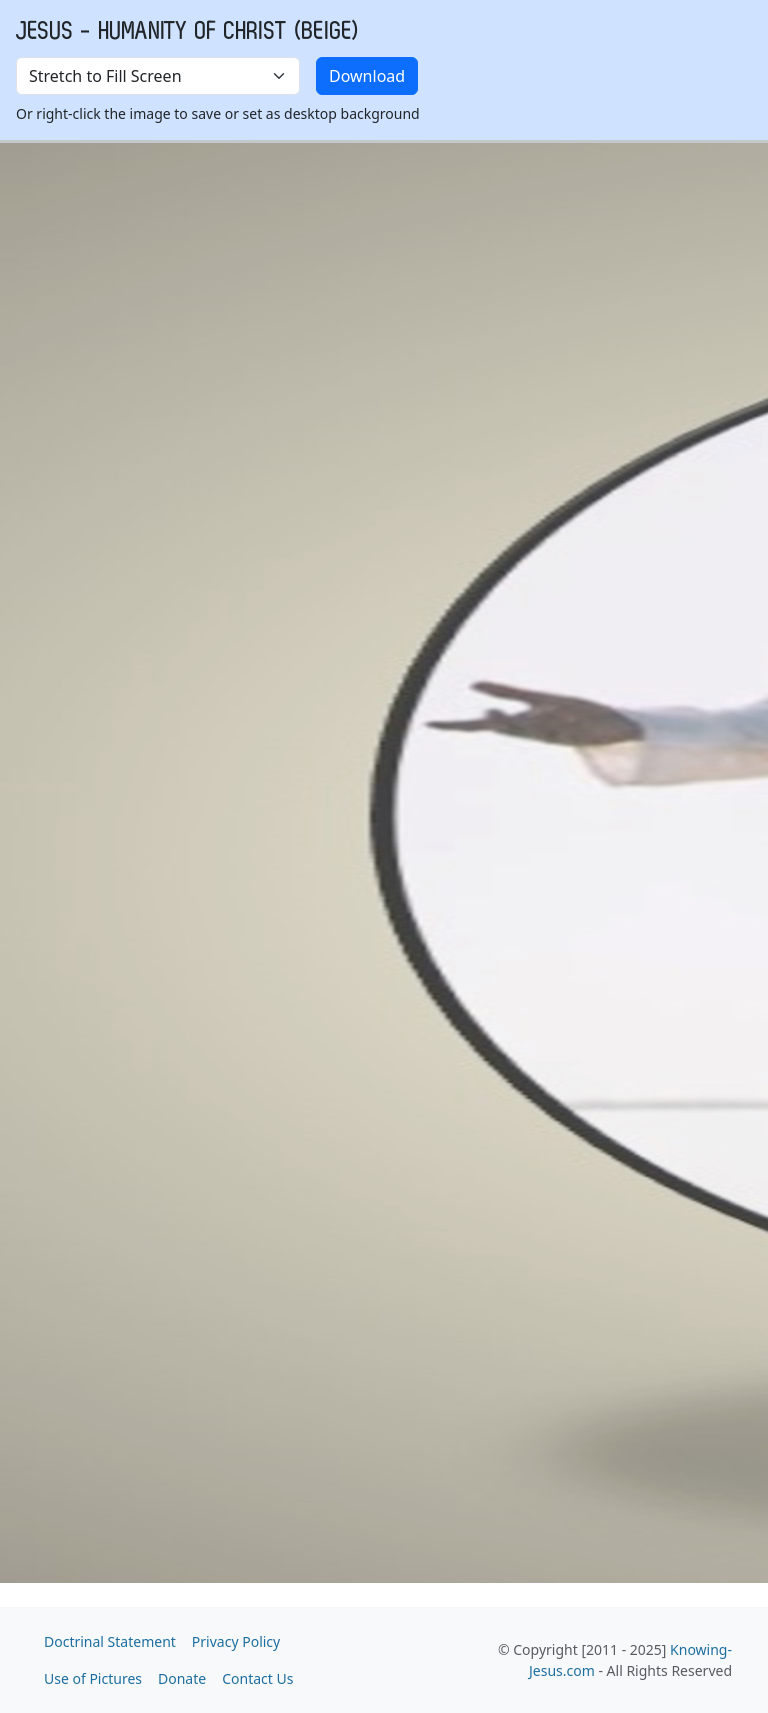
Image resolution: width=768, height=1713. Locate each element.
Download (367, 76)
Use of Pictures (93, 1678)
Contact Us (257, 1678)
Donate (182, 1678)
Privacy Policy (236, 1641)
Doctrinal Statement (110, 1641)
